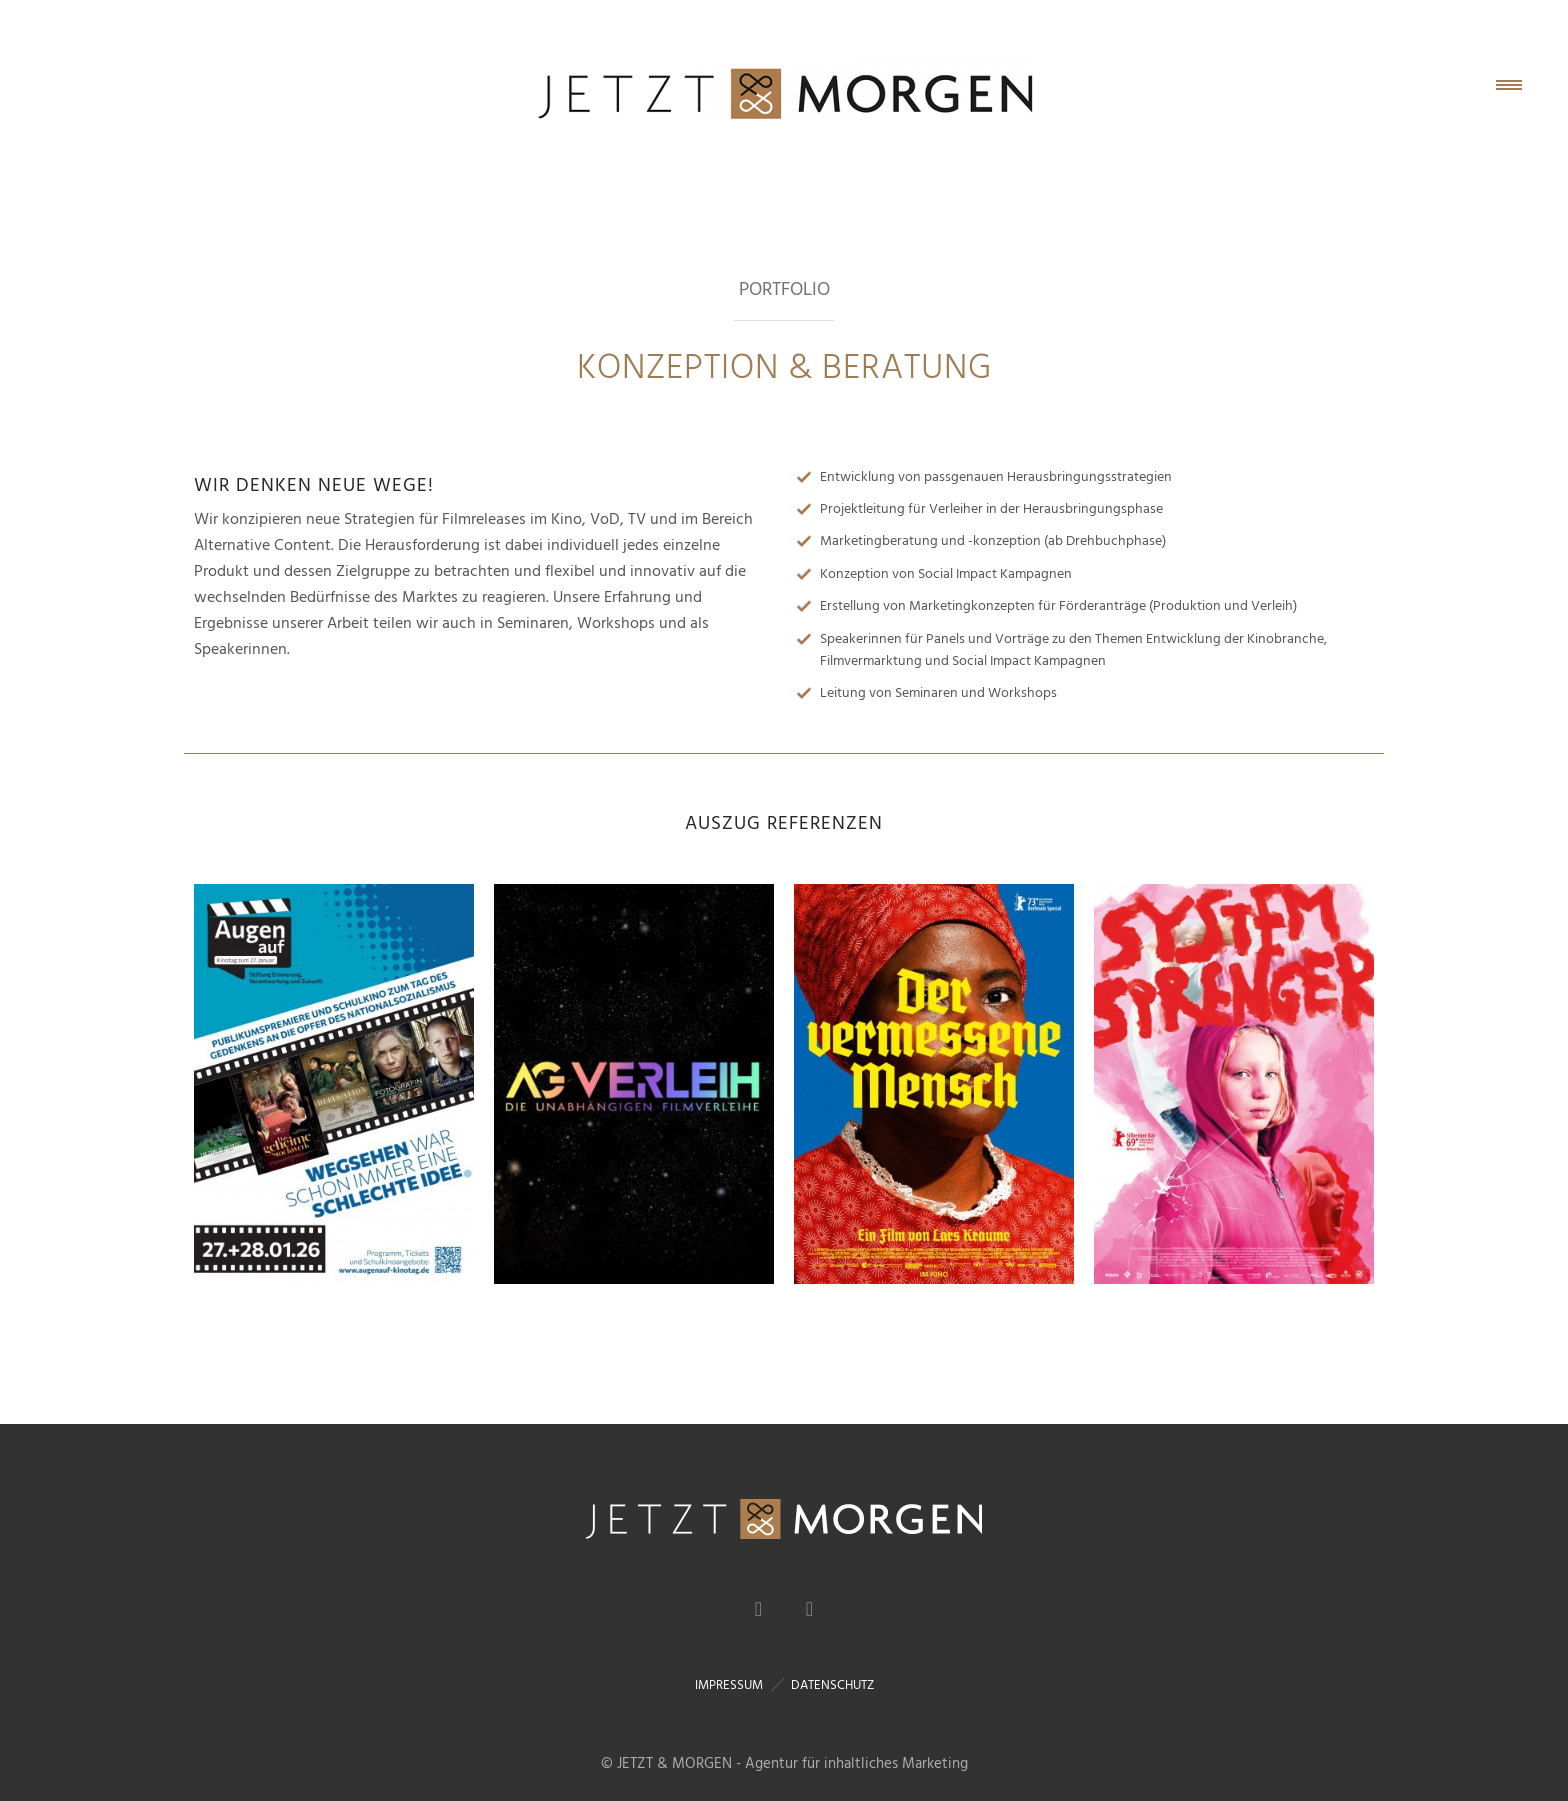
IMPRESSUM (729, 1685)
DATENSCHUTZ (832, 1685)
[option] (334, 1084)
